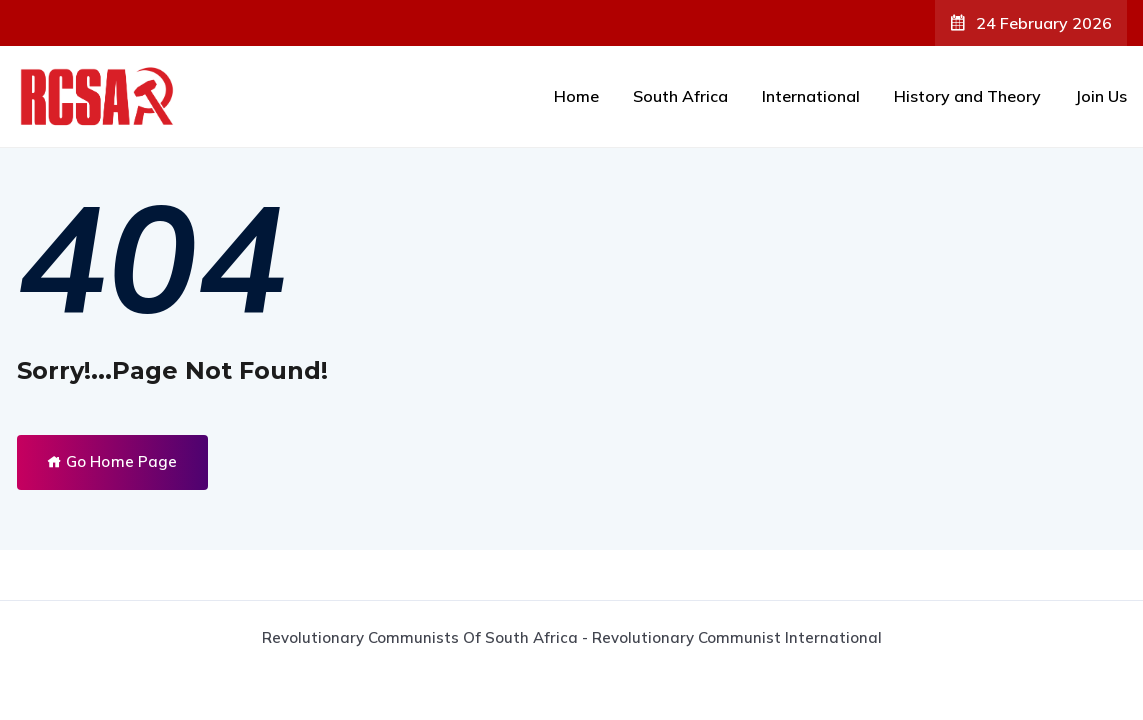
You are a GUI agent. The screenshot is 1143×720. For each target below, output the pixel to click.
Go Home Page (112, 461)
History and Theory (967, 96)
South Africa (680, 96)
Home (576, 96)
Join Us (1101, 96)
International (811, 96)
